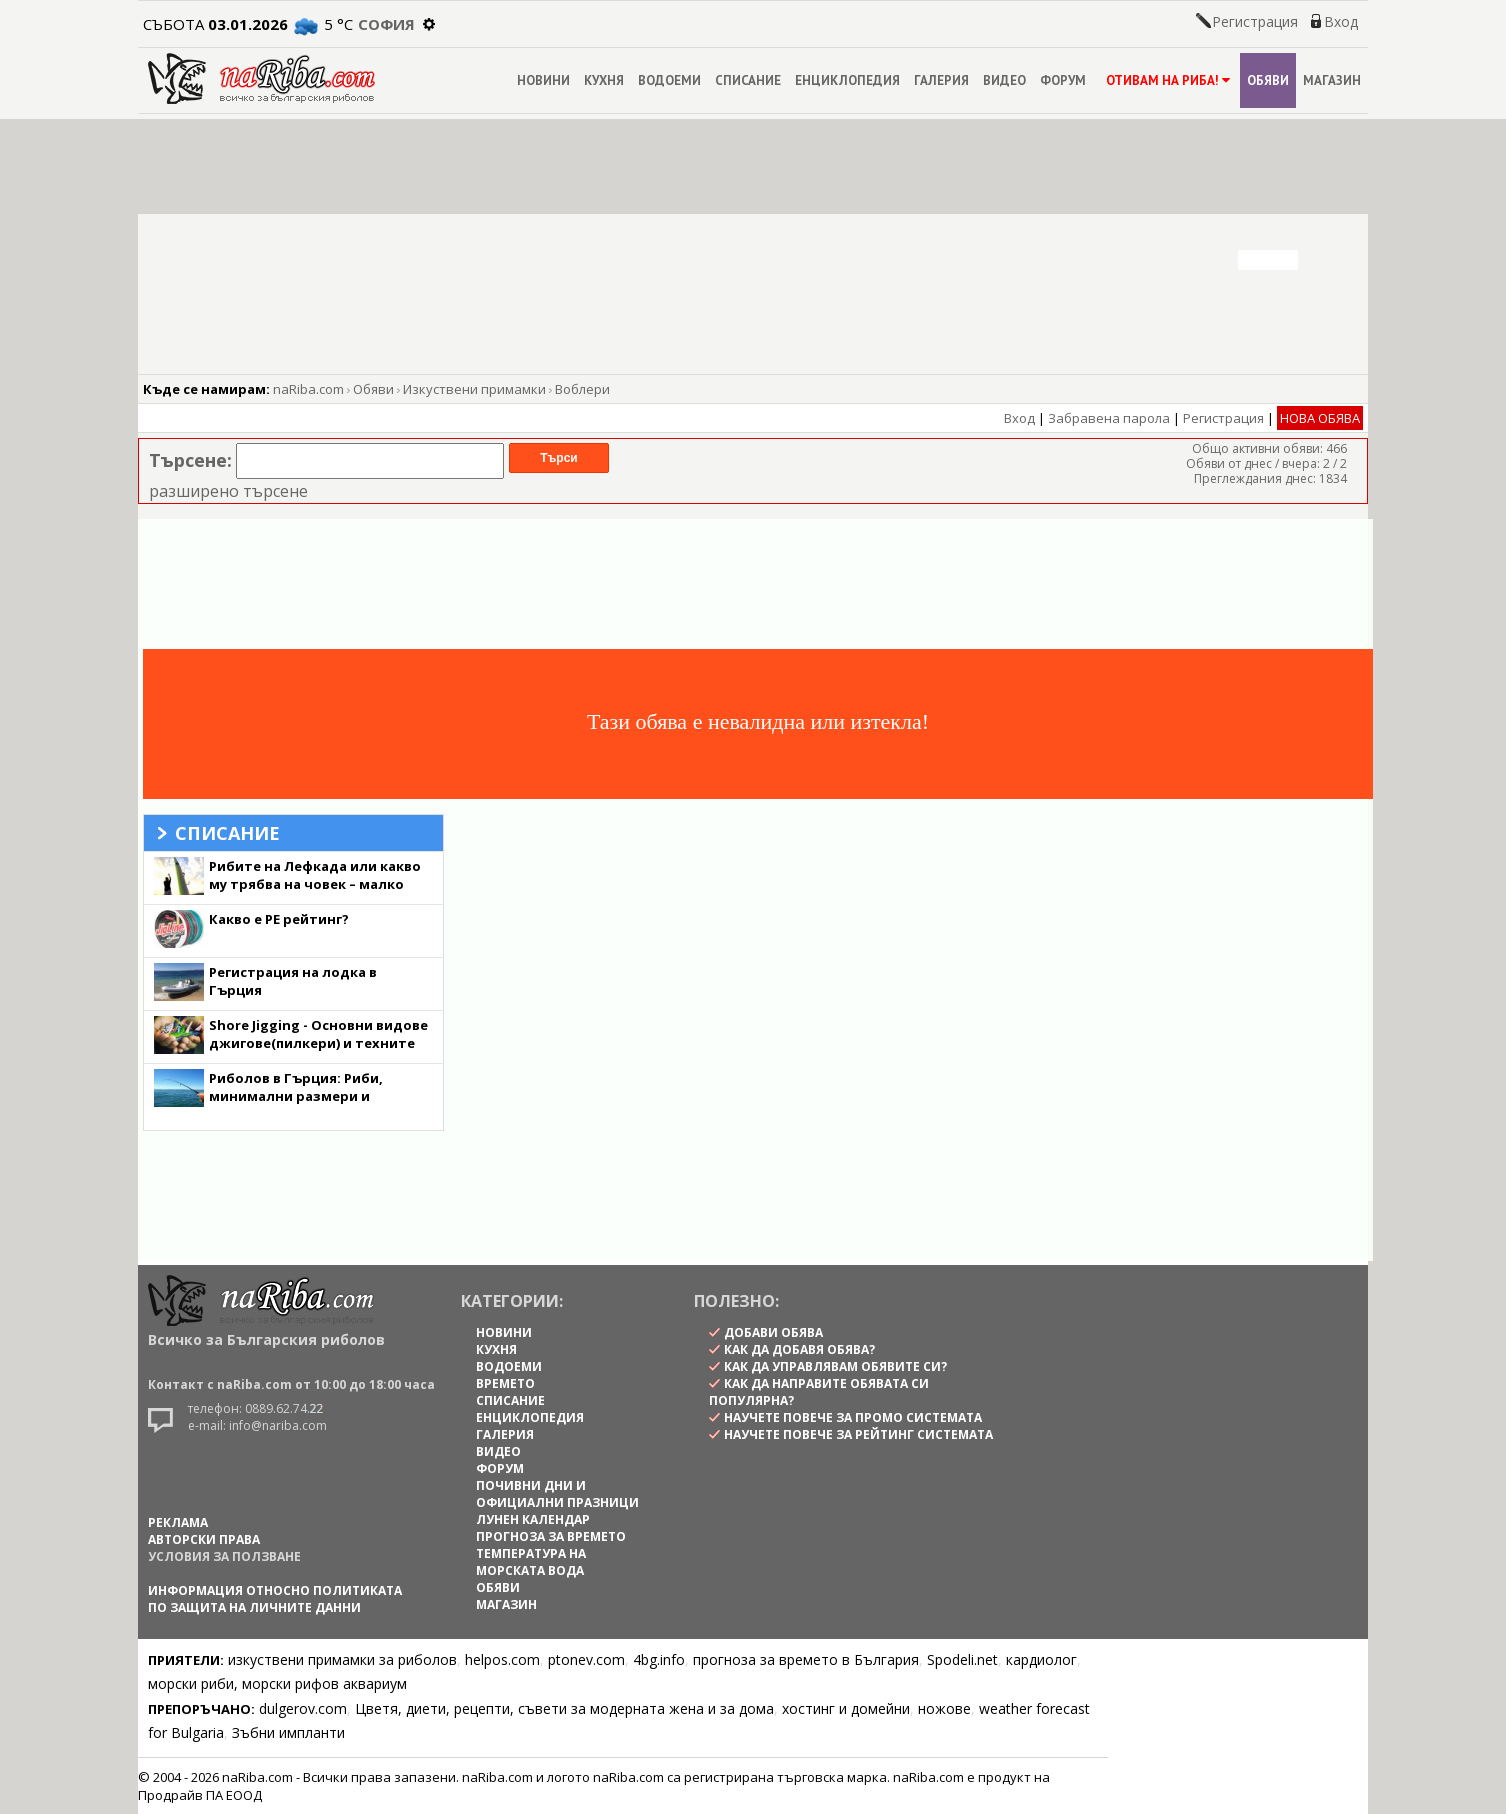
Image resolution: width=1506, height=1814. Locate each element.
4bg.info (659, 1659)
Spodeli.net (962, 1659)
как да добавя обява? (799, 1349)
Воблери (582, 389)
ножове (944, 1708)
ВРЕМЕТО (505, 1383)
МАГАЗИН (1332, 80)
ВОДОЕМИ (669, 80)
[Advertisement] (743, 584)
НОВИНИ (543, 80)
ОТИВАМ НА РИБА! (1166, 80)
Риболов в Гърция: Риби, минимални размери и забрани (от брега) (296, 1096)
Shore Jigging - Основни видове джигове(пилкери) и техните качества (318, 1043)
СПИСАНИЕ (748, 80)
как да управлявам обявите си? (835, 1366)
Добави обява (773, 1332)
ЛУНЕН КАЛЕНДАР (533, 1519)
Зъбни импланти (288, 1732)
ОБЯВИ (1268, 80)
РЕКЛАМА (178, 1522)
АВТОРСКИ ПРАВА (204, 1539)
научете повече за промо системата (853, 1417)
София (386, 24)
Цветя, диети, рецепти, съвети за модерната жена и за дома (564, 1708)
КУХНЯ (604, 80)
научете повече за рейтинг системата (858, 1434)
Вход (1341, 21)
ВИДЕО (1004, 80)
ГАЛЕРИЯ (941, 80)
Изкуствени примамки (474, 389)
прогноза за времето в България (806, 1659)
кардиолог (1041, 1659)
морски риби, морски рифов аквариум (277, 1683)
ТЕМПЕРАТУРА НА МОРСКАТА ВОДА (531, 1562)
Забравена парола (1109, 418)
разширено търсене (228, 491)
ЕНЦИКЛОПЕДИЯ (847, 80)
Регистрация (1255, 21)
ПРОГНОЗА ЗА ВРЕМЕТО (551, 1536)
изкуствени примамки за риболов (342, 1659)
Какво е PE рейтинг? (279, 919)
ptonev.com (586, 1659)
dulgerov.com (303, 1708)
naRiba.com (308, 389)
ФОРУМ (1063, 80)
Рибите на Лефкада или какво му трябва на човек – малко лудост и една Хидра (315, 884)
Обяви (373, 389)
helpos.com (502, 1659)
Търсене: (190, 460)
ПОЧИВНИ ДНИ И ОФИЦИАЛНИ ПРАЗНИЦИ (557, 1494)
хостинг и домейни (846, 1708)
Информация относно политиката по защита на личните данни (275, 1599)
